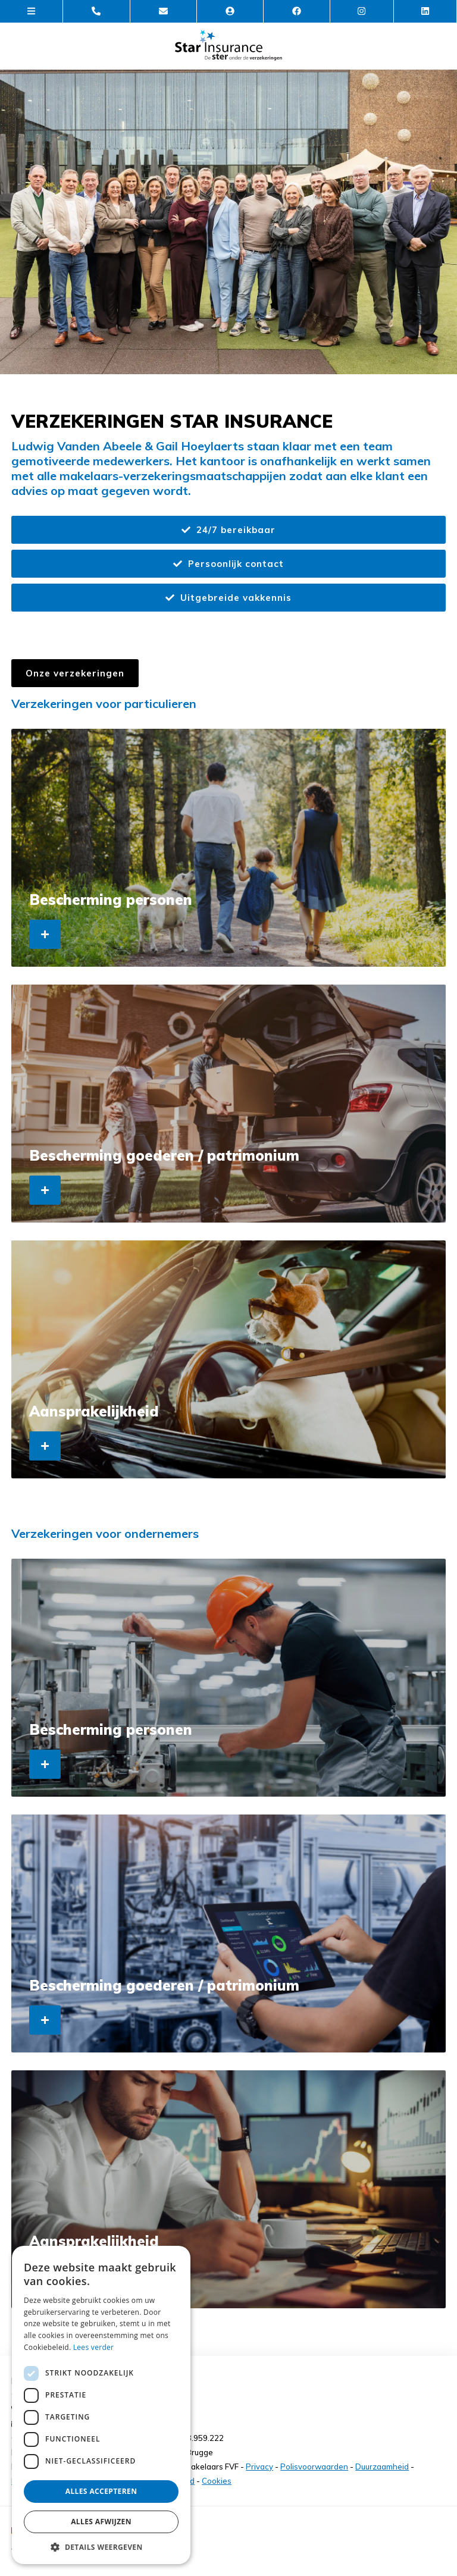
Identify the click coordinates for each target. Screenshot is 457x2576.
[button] (101, 2546)
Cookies (216, 2481)
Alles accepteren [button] (101, 2491)
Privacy (259, 2466)
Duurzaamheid (382, 2466)
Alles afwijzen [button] (101, 2522)
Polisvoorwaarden (314, 2466)
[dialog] (101, 2405)
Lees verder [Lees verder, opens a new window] (93, 2347)
